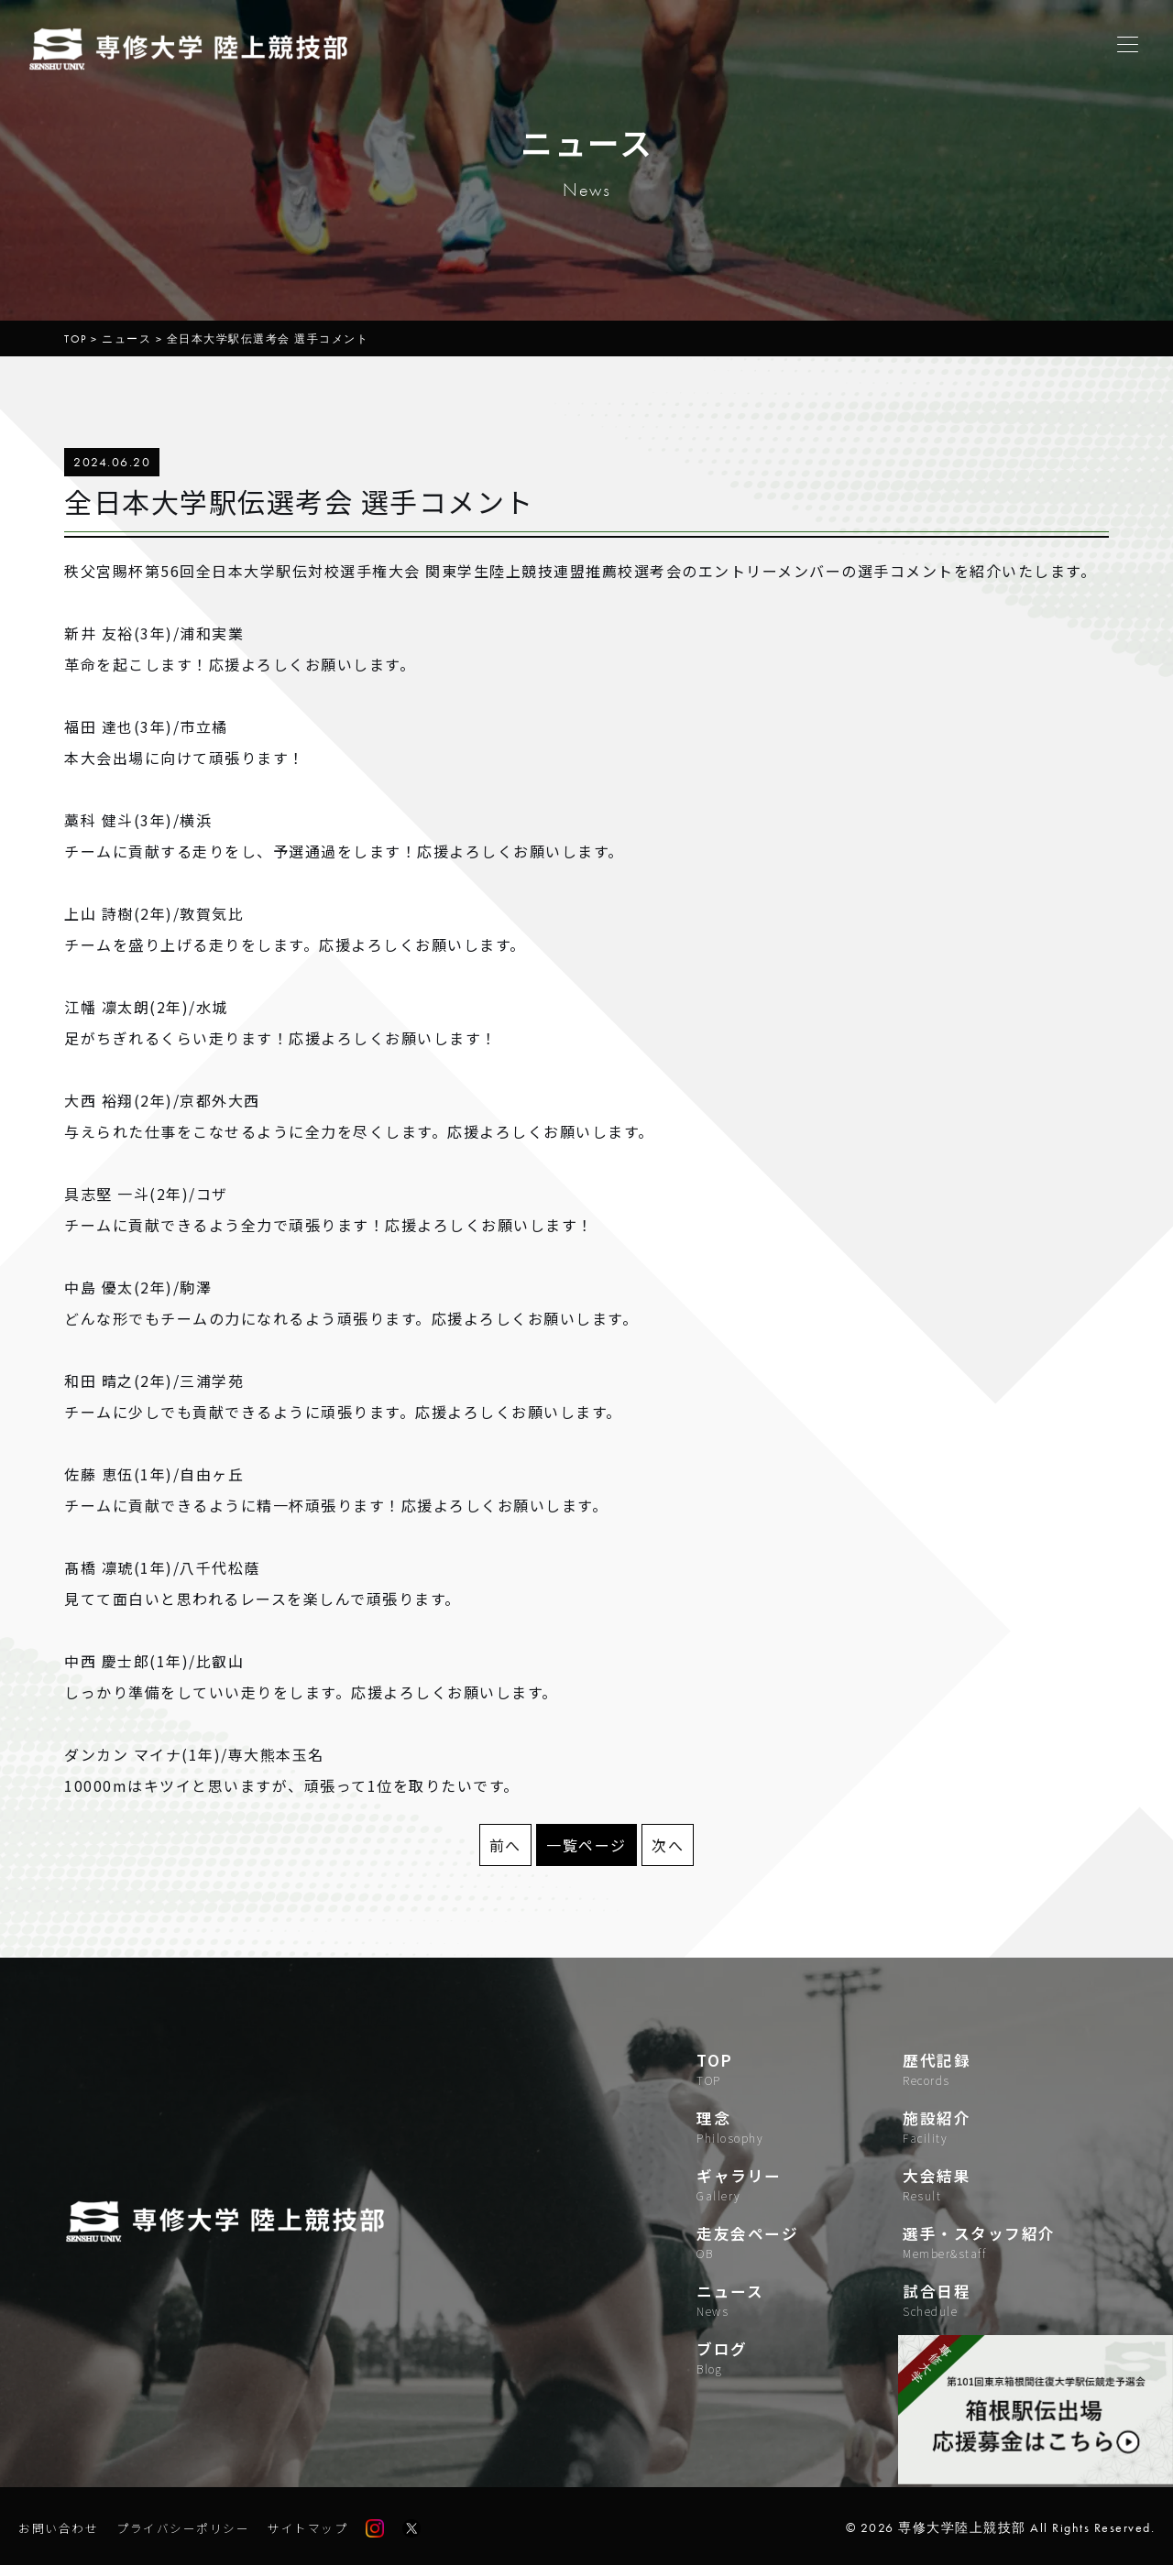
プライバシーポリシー (193, 2538)
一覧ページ (586, 1845)
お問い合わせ (61, 2538)
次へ (668, 1845)
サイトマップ (324, 2538)
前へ (505, 1845)
